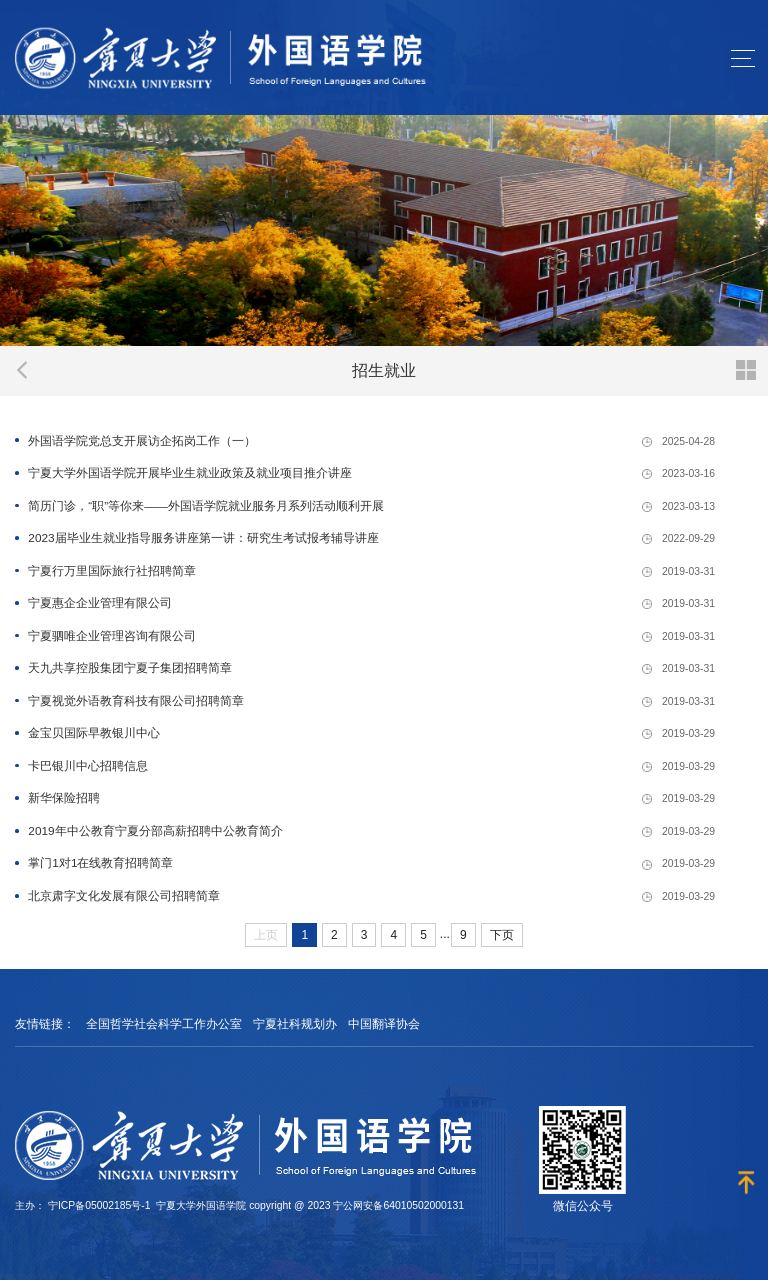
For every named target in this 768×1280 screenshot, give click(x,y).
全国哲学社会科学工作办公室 (164, 1024)
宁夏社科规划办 (295, 1024)
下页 (502, 935)
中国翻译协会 (384, 1024)
